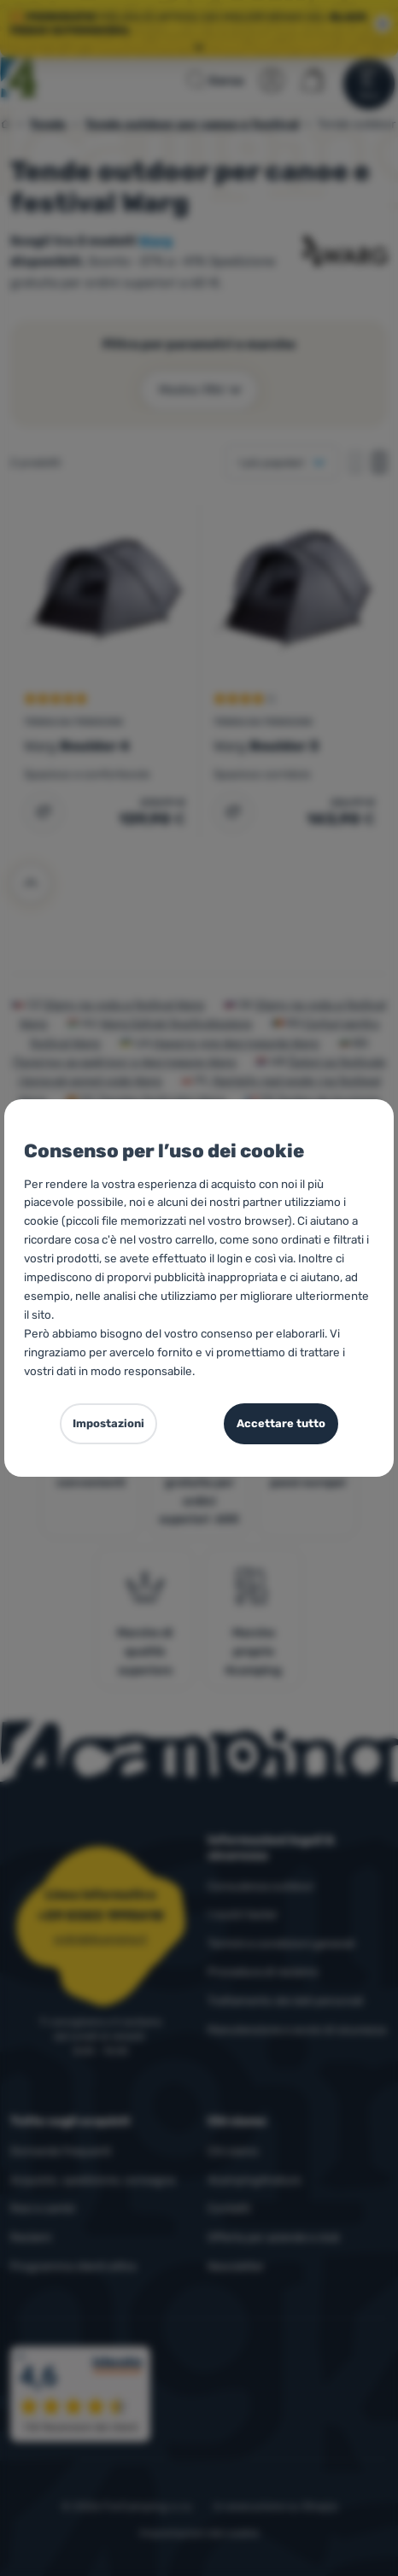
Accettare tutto (281, 1423)
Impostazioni (108, 1423)
